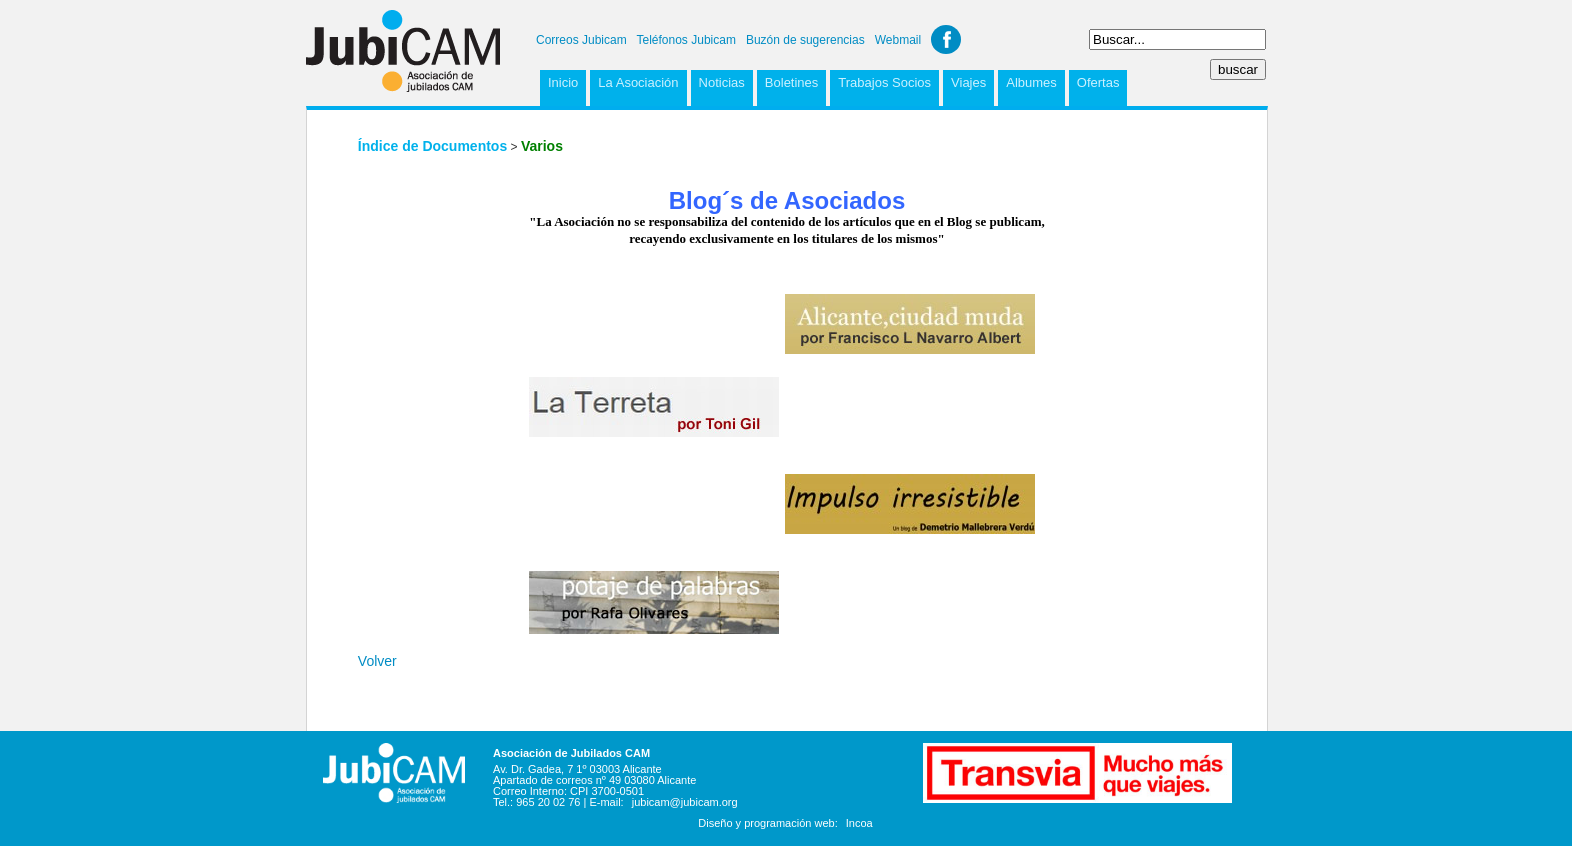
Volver (377, 661)
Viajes (968, 82)
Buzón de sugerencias (805, 40)
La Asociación (638, 82)
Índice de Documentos (432, 146)
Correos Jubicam (581, 40)
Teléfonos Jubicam (686, 40)
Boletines (791, 82)
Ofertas (1098, 82)
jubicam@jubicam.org (685, 802)
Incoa (859, 823)
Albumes (1031, 82)
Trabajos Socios (884, 82)
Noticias (722, 82)
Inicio (563, 82)
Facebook (946, 39)
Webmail (898, 40)
